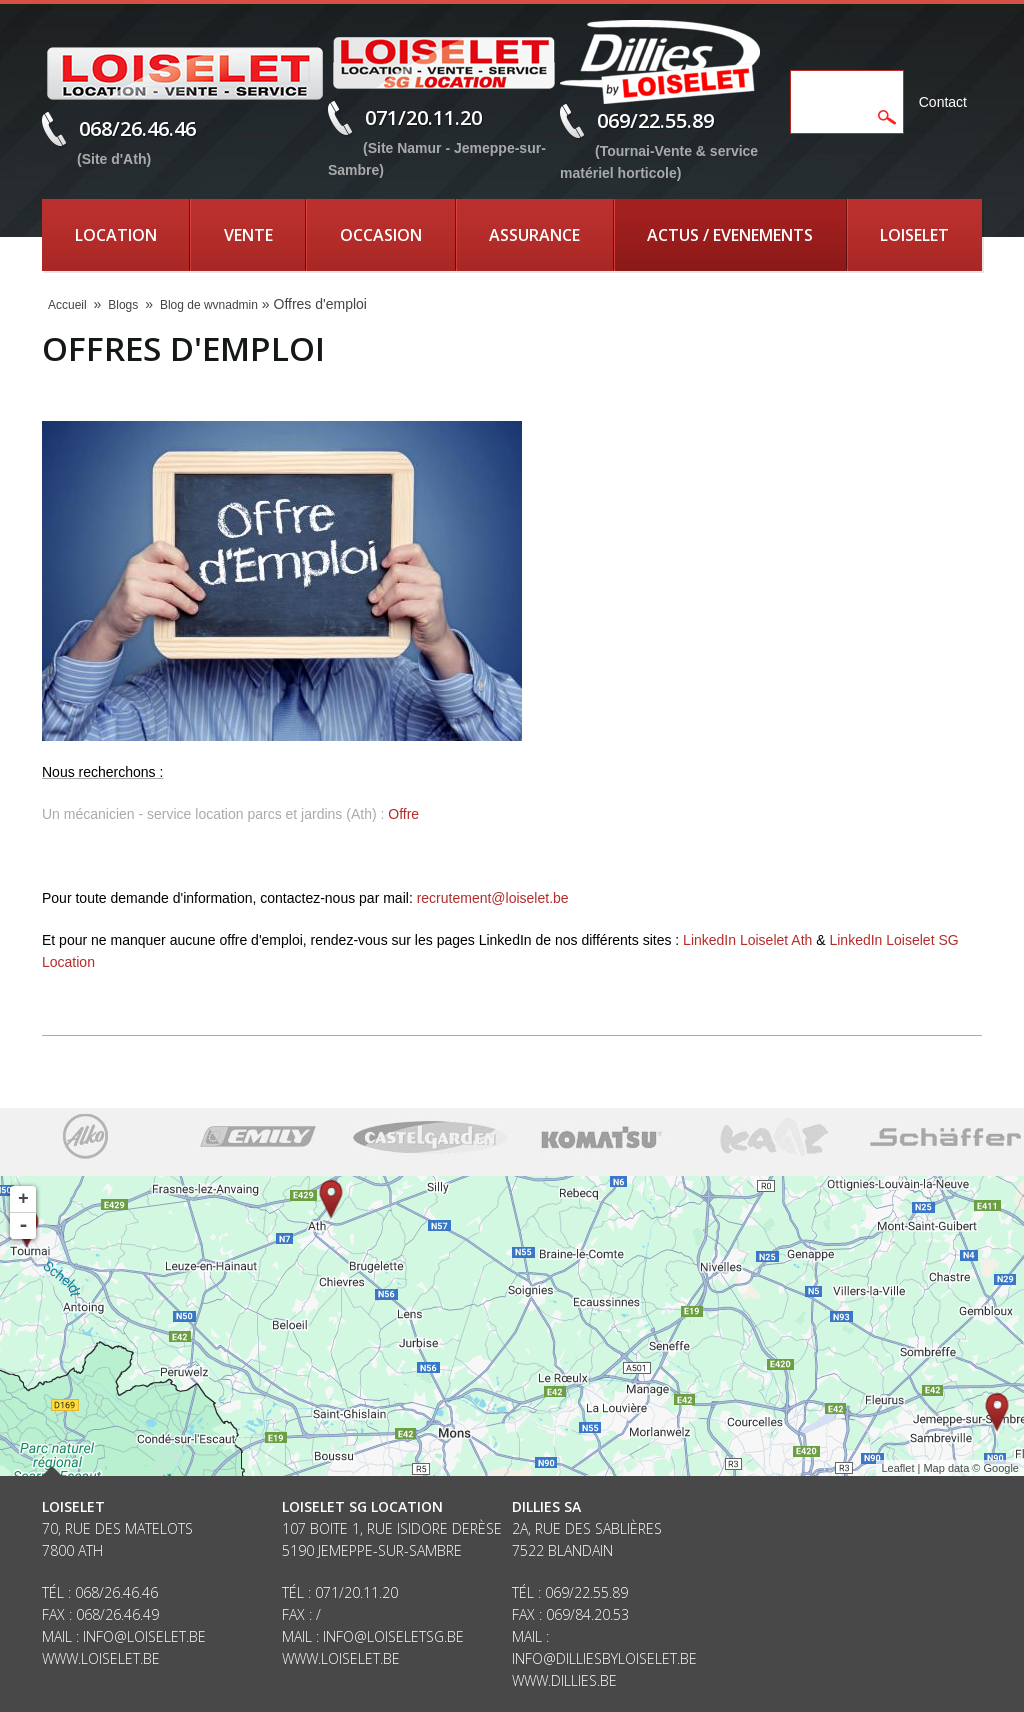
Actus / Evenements (730, 235)
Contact (943, 102)
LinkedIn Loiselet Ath (747, 940)
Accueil (67, 305)
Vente (248, 235)
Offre (403, 814)
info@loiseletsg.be (393, 1636)
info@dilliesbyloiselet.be (604, 1658)
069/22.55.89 (655, 120)
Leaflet (897, 1468)
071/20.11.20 (423, 117)
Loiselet (914, 235)
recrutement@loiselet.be (493, 898)
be (608, 1680)
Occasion (381, 235)
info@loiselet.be (144, 1636)
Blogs (123, 305)
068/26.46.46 (137, 128)
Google (1001, 1468)
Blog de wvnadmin (209, 305)
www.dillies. (556, 1680)
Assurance (534, 235)
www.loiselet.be (101, 1658)
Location (116, 235)
